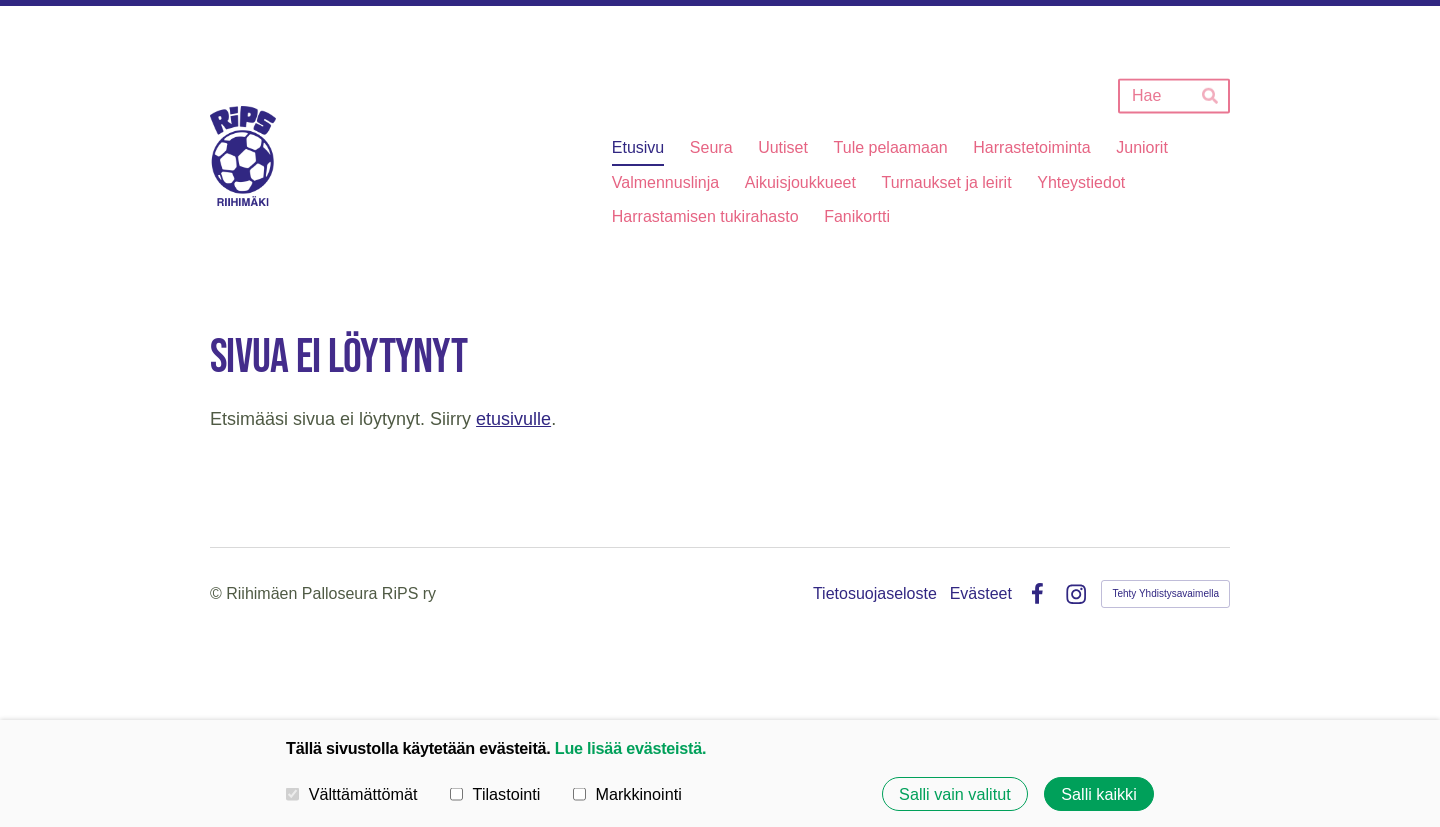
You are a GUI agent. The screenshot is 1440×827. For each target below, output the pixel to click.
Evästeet (981, 594)
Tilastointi (495, 793)
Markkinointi (627, 793)
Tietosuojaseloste (875, 594)
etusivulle (513, 419)
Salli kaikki (1099, 794)
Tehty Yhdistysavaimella (1165, 593)
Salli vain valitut (955, 794)
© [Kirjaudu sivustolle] (218, 593)
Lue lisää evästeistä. (630, 748)
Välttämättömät (352, 793)
